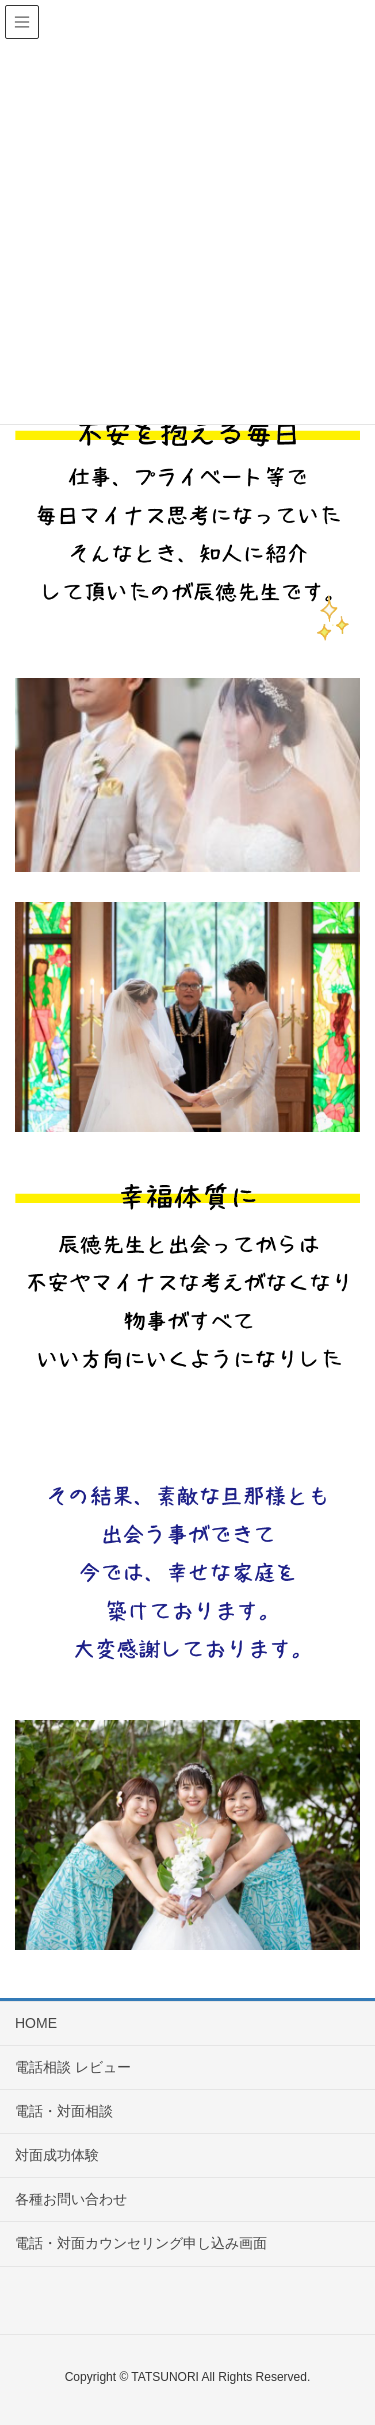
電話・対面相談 (64, 2111)
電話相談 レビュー (73, 2067)
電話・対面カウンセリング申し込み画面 (141, 2243)
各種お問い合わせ (71, 2199)
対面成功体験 (57, 2155)
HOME (36, 2023)
